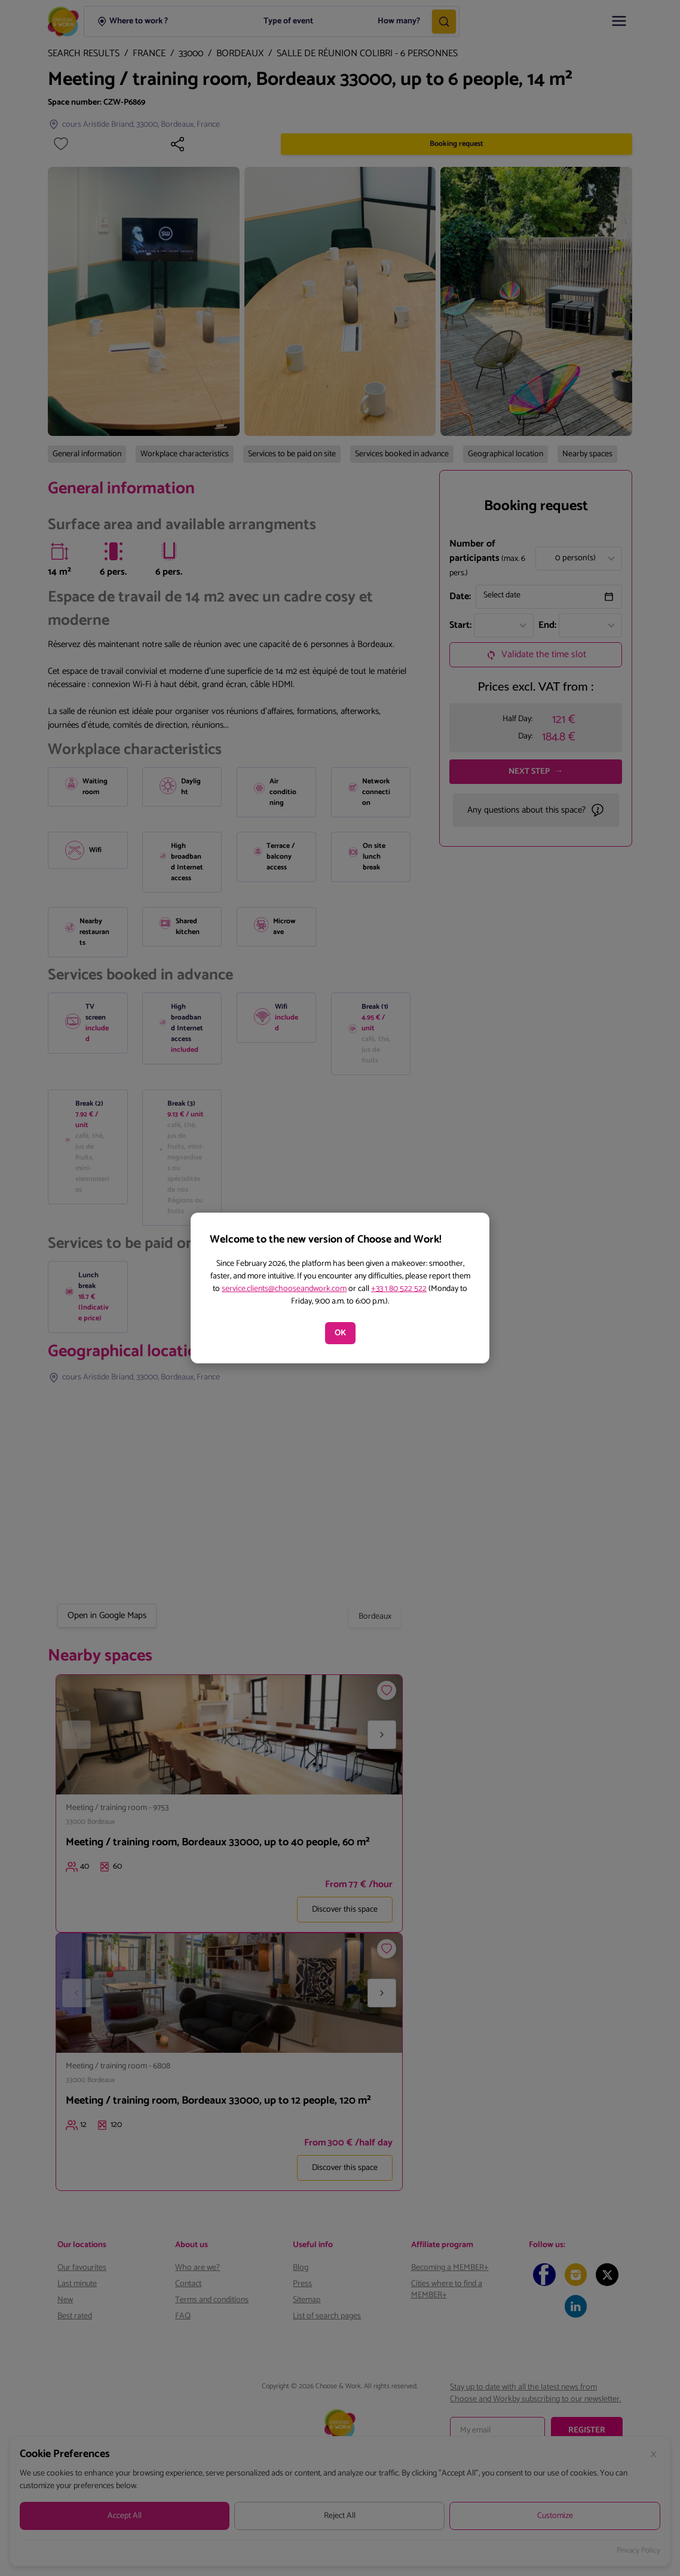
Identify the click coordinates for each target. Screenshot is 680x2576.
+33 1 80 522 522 (399, 1289)
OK (340, 1333)
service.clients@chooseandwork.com (284, 1289)
